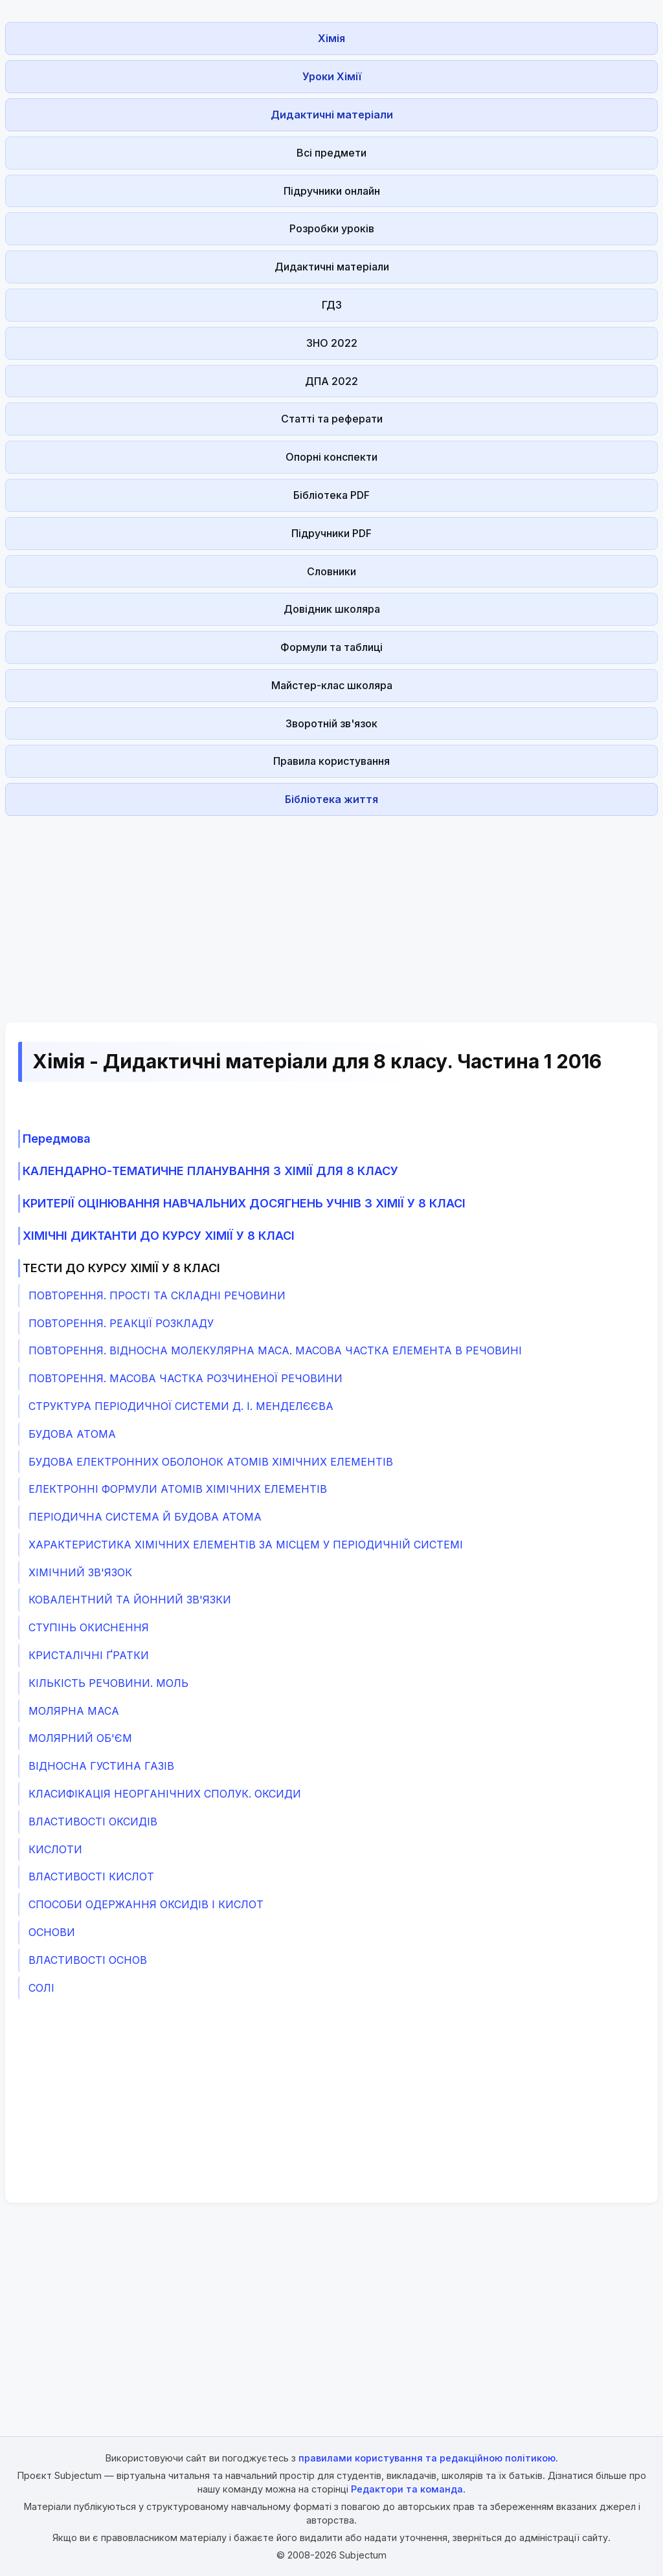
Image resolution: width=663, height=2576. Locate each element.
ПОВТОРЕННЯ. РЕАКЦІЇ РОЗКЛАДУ (121, 1323)
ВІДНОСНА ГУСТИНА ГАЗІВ (101, 1765)
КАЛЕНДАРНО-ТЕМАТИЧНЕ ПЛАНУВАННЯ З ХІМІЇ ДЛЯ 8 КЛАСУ (210, 1171)
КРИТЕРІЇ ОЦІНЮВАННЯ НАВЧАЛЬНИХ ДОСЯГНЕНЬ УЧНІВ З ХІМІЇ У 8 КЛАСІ (244, 1203)
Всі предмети (331, 152)
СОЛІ (41, 1987)
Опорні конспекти (331, 456)
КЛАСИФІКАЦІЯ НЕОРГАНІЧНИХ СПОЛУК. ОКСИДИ (164, 1793)
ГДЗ (332, 304)
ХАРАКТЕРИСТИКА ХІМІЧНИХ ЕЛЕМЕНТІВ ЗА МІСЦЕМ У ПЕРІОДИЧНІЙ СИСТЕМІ (245, 1544)
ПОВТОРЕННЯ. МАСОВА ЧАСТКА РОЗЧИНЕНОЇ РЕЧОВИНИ (185, 1378)
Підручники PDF (331, 533)
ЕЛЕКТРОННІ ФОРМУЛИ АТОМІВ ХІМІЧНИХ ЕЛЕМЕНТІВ (177, 1488)
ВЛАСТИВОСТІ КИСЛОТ (91, 1876)
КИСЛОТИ (55, 1849)
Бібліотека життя (331, 799)
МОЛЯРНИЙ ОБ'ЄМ (80, 1738)
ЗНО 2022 (331, 342)
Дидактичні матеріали (332, 114)
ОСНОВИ (51, 1932)
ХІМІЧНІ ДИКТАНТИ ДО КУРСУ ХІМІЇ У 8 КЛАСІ (159, 1235)
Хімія (331, 38)
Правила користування (331, 760)
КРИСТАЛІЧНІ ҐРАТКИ (88, 1655)
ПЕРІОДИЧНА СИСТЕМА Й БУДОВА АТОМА (145, 1516)
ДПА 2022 (331, 381)
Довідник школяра (332, 608)
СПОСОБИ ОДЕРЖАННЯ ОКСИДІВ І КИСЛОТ (146, 1904)
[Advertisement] (331, 911)
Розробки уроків (331, 228)
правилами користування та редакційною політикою (427, 2457)
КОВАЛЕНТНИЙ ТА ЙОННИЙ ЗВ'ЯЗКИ (129, 1599)
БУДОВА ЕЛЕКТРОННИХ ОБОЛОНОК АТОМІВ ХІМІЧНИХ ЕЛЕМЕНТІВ (210, 1461)
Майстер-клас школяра (331, 685)
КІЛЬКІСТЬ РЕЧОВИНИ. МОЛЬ (108, 1683)
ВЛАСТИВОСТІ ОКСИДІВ (92, 1821)
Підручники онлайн (332, 190)
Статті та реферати (332, 418)
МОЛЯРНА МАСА (73, 1710)
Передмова (57, 1138)
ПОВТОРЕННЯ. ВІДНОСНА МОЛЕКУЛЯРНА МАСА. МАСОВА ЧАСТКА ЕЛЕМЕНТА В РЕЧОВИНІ (275, 1350)
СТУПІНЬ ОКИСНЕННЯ (88, 1627)
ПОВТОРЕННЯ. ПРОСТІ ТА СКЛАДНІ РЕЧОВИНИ (157, 1295)
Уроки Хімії (331, 76)
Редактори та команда (407, 2488)
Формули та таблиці (331, 647)
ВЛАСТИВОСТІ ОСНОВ (87, 1960)
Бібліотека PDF (331, 495)
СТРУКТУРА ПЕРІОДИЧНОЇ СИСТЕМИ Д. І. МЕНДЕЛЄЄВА (180, 1406)
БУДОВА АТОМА (72, 1433)
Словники (331, 571)
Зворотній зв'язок (331, 723)
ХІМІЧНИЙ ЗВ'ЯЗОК (80, 1572)
